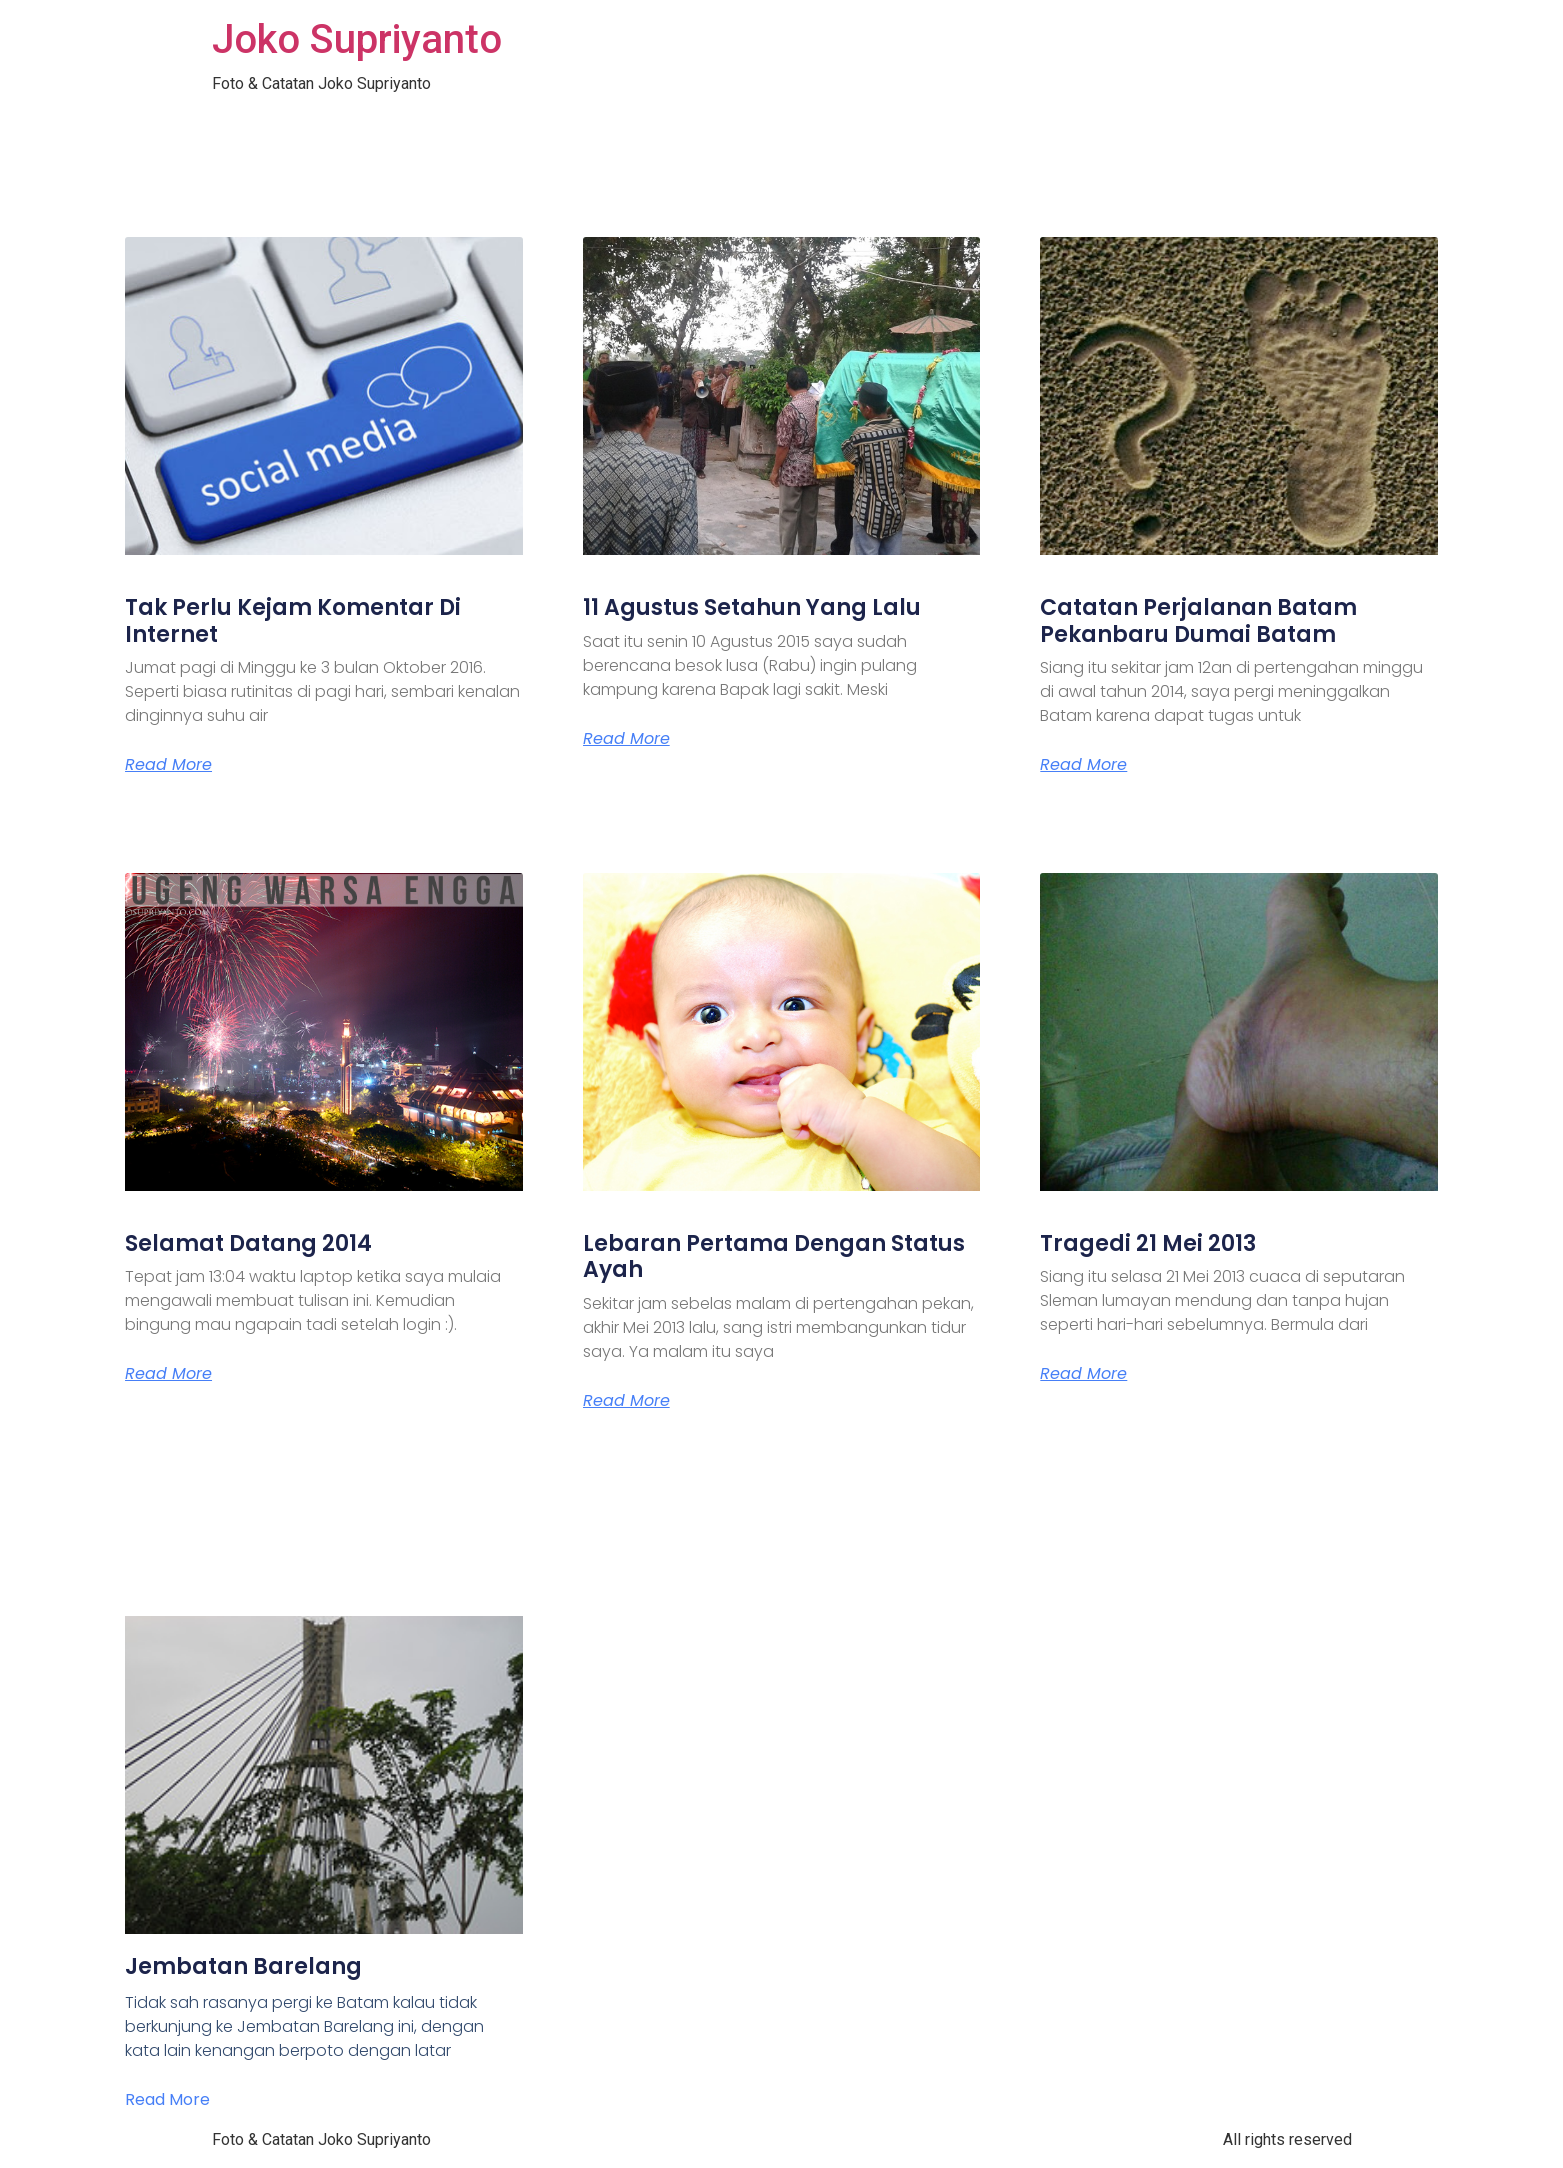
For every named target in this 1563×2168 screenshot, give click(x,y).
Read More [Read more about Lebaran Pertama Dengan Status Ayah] (626, 1401)
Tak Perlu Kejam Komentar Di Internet (293, 620)
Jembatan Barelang (243, 1966)
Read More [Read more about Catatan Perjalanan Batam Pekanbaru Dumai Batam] (1083, 765)
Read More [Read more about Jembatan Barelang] (167, 2099)
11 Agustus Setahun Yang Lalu (752, 607)
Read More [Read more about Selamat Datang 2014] (168, 1374)
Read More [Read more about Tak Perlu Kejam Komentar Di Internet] (168, 765)
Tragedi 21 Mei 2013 (1148, 1243)
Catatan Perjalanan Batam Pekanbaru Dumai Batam (1198, 620)
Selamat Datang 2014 (248, 1243)
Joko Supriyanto (357, 39)
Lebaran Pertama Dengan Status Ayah (774, 1256)
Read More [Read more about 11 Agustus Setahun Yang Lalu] (626, 739)
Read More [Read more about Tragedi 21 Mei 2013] (1083, 1374)
